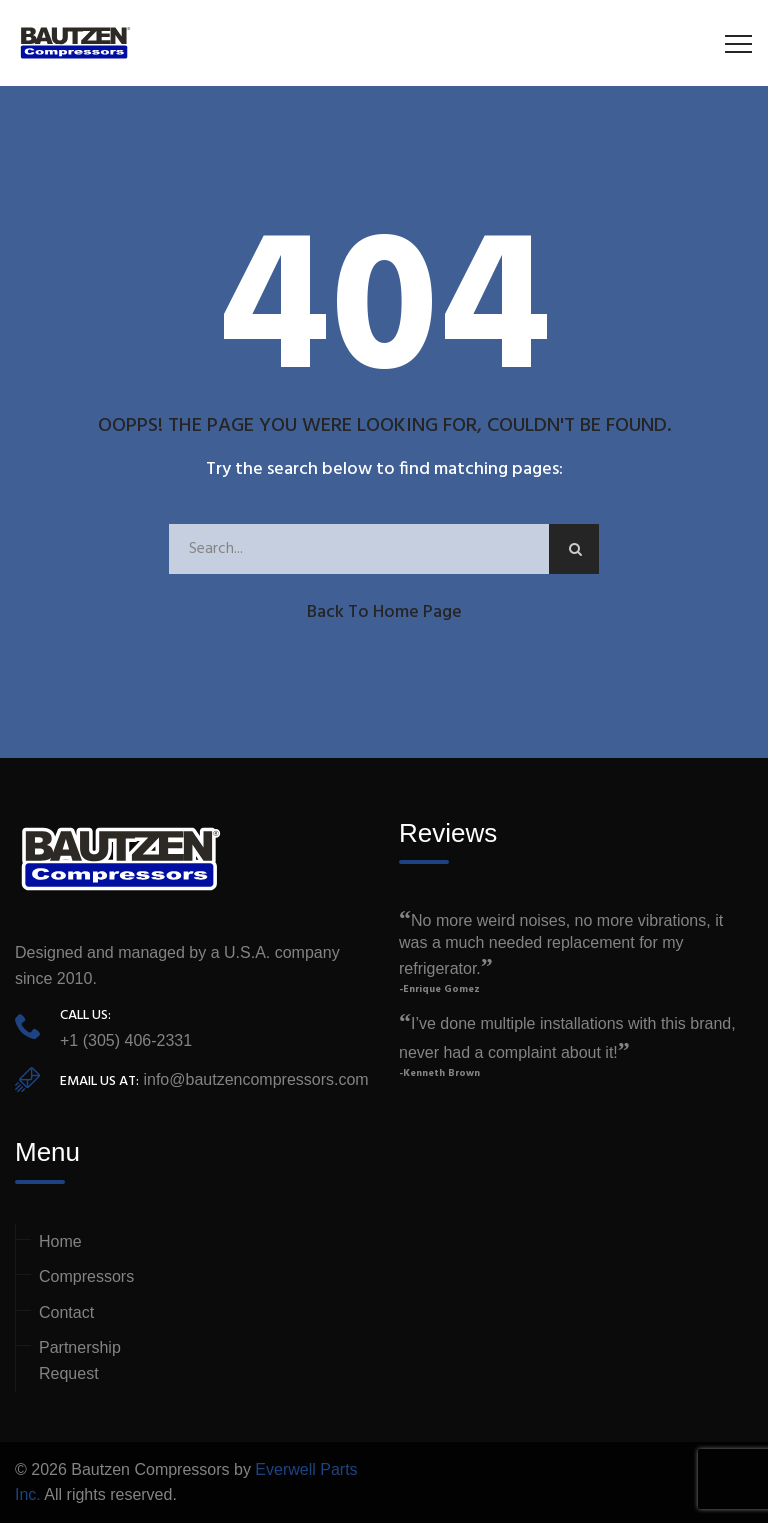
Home (60, 1241)
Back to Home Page (384, 612)
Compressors (86, 1276)
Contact (66, 1312)
